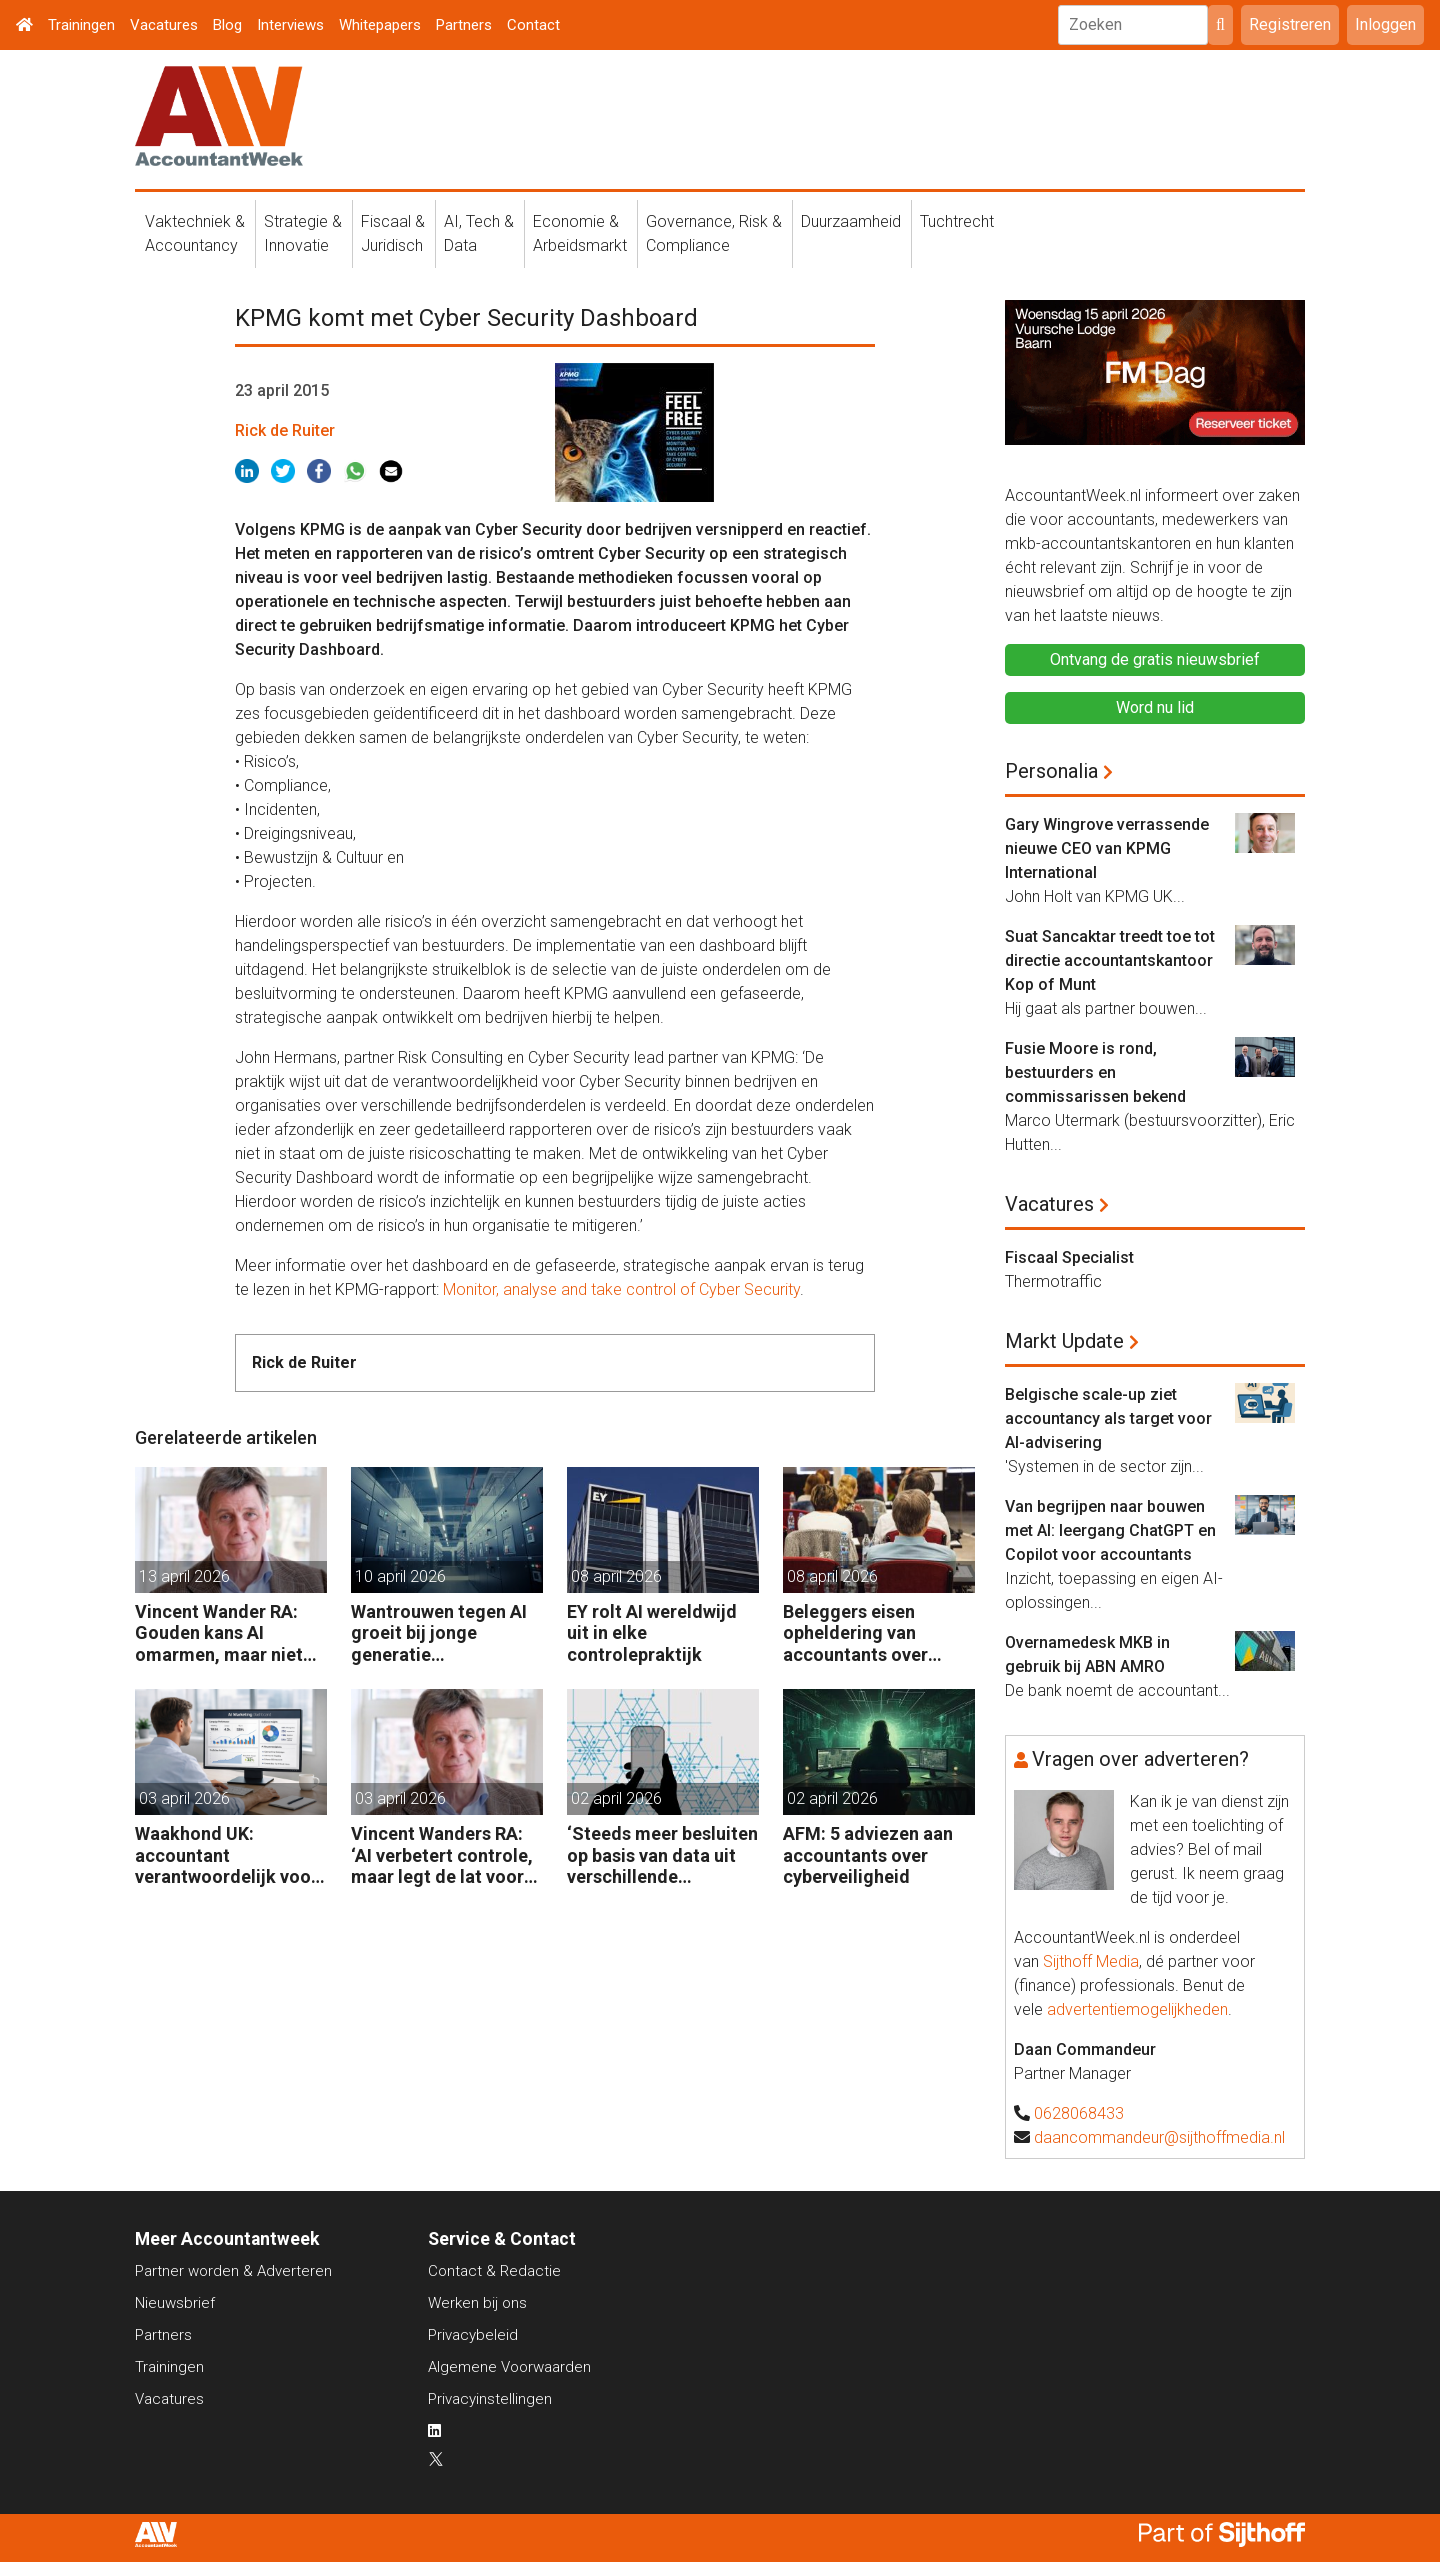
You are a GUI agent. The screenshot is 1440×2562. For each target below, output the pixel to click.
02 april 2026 (616, 1798)
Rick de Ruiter (285, 430)
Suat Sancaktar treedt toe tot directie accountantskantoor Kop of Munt (1110, 960)
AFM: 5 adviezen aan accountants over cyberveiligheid (868, 1855)
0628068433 (1079, 2113)
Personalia (1051, 771)
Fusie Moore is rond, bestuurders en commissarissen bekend (1095, 1072)
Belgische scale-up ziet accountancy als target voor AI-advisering (1108, 1418)
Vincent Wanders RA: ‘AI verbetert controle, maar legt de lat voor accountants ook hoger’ (442, 1855)
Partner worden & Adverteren (233, 2271)
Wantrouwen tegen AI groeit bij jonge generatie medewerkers (439, 1633)
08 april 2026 (616, 1576)
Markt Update (1064, 1341)
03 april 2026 (184, 1798)
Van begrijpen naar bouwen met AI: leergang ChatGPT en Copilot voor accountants (1110, 1530)
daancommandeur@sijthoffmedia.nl (1159, 2137)
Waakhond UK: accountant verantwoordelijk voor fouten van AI (226, 1855)
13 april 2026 (184, 1576)
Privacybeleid (473, 2335)
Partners (464, 25)
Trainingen (81, 25)
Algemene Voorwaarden (509, 2367)
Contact (533, 25)
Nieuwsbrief (175, 2303)
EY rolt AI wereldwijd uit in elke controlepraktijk (652, 1633)
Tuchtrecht (957, 221)
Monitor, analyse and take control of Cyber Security (621, 1289)
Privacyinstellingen (490, 2399)
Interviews (290, 25)
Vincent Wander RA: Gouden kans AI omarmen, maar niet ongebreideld (219, 1633)
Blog (227, 25)
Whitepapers (380, 25)
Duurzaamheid (851, 221)
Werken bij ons (477, 2303)
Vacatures (164, 25)
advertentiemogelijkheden (1137, 2009)
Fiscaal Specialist (1069, 1257)
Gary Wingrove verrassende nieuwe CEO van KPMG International (1107, 848)
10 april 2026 (400, 1576)
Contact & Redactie (494, 2271)
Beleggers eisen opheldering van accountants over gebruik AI (855, 1633)
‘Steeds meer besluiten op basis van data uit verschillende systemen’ (662, 1855)
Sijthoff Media (1091, 1961)
